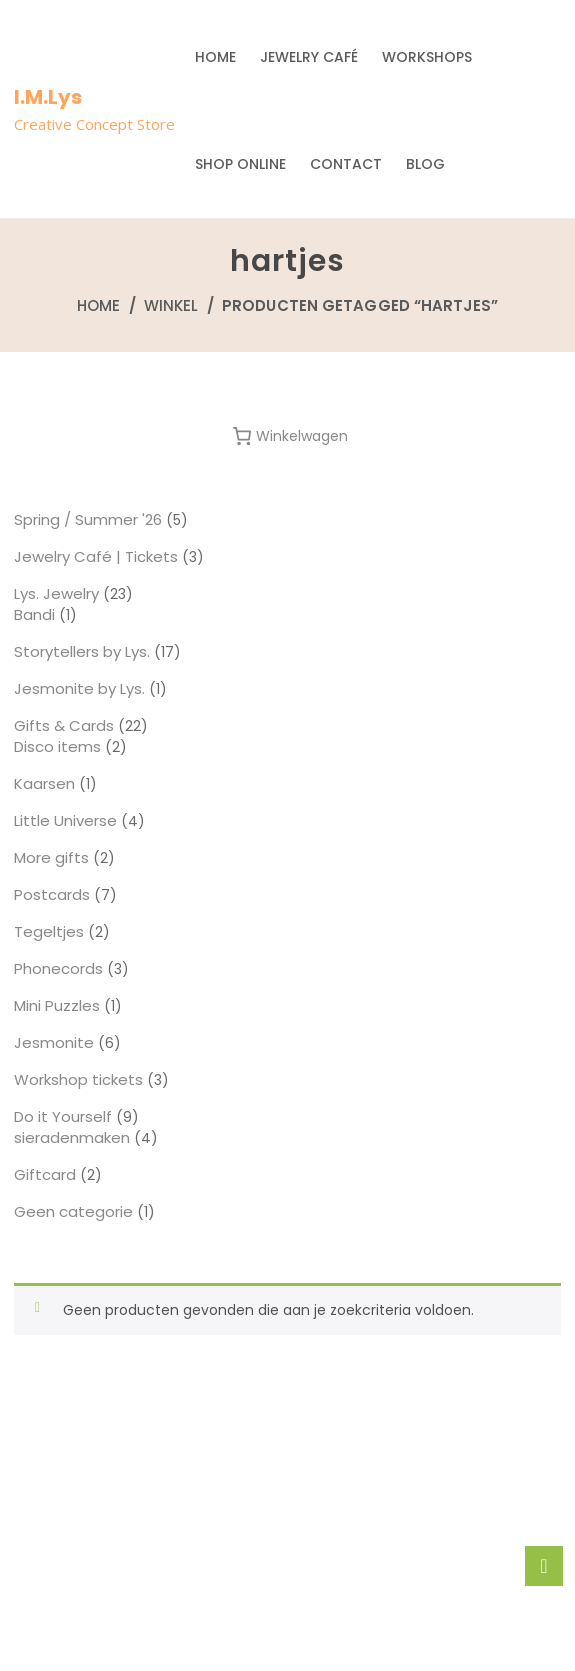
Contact (346, 164)
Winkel (171, 305)
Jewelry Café (309, 57)
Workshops (427, 57)
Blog (425, 164)
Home (215, 57)
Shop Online (240, 164)
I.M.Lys (48, 97)
